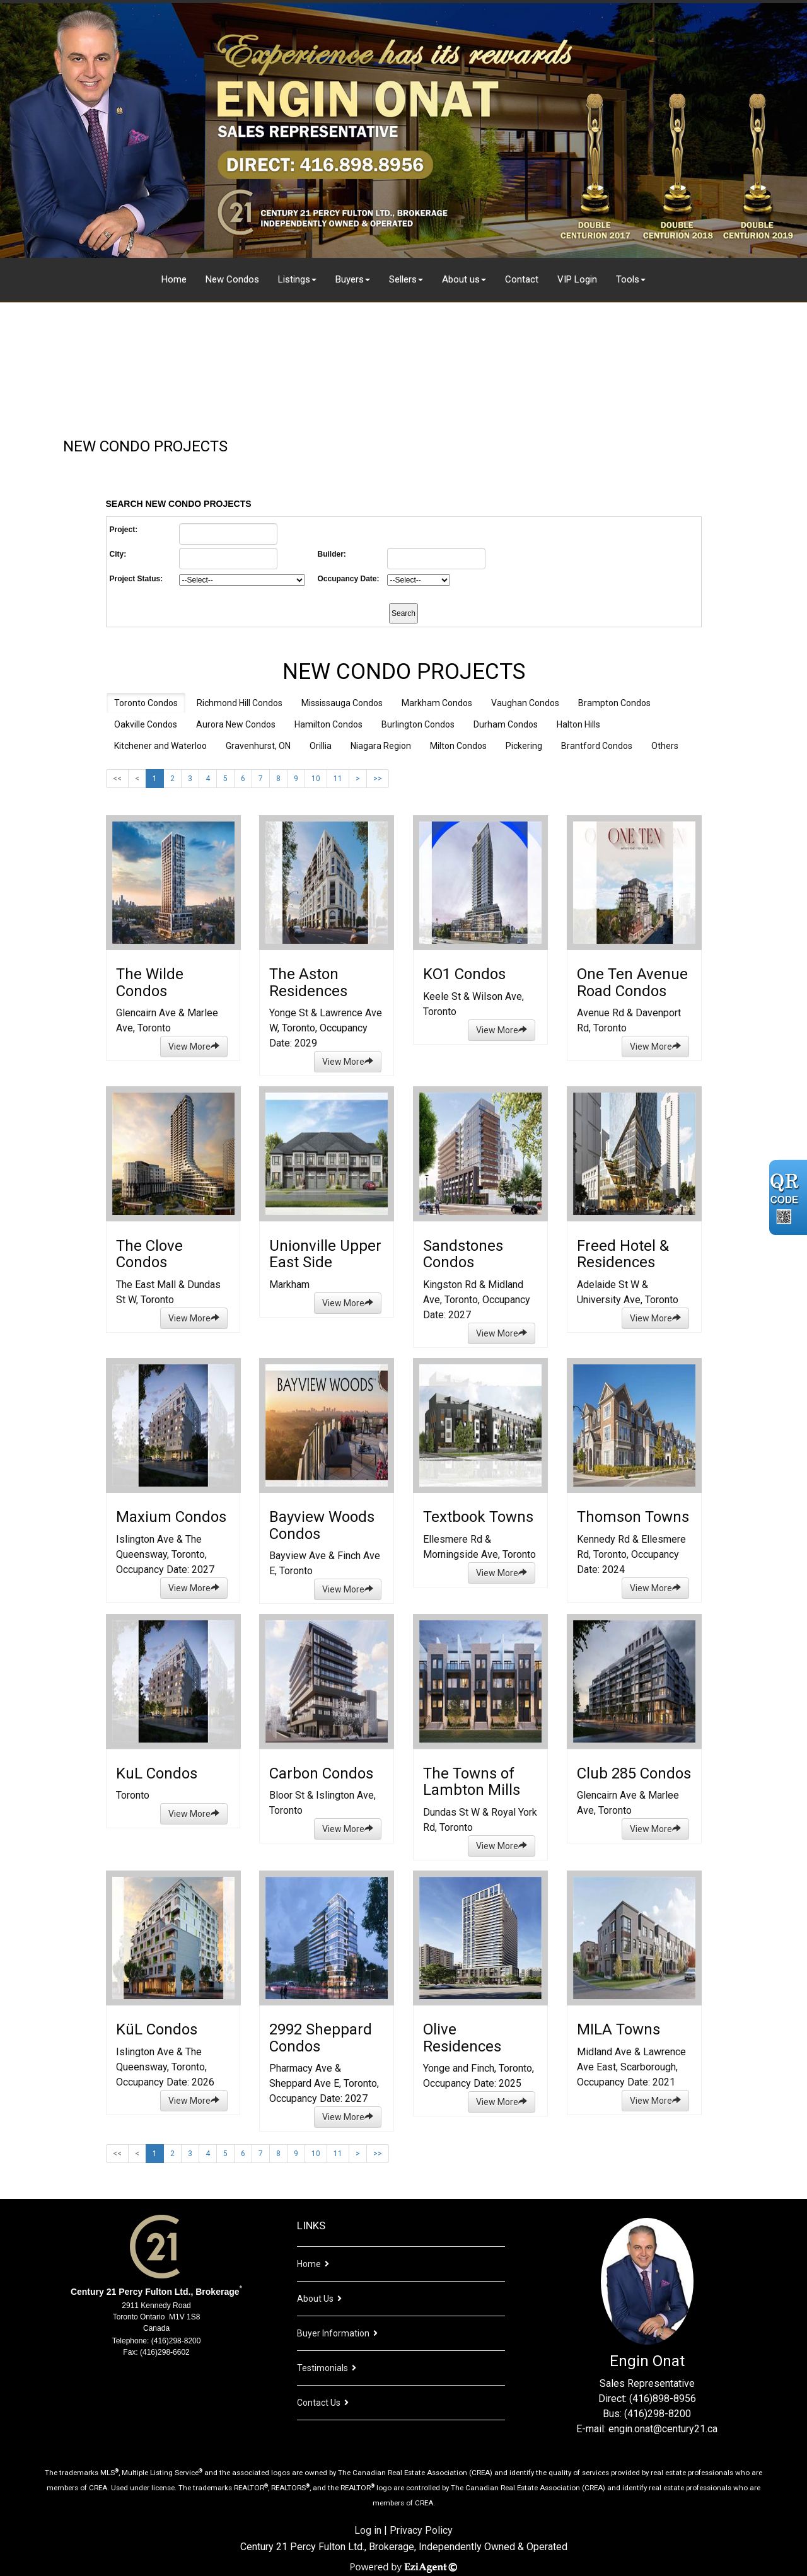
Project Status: (136, 578)
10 (315, 778)
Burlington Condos (418, 724)
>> (377, 778)
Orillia (321, 746)
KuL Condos (156, 1773)
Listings (294, 279)
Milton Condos (458, 746)
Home (174, 279)
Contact (521, 279)
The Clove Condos (149, 1254)
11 (338, 778)
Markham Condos (437, 703)
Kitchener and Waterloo (160, 746)
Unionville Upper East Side (325, 1254)
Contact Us (318, 2403)
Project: (124, 529)
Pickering (524, 746)
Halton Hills (578, 724)
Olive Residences (462, 2038)
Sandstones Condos (463, 1254)
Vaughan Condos (525, 703)
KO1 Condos (464, 974)
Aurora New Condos (236, 724)
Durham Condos (505, 724)
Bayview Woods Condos (321, 1525)
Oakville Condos (145, 724)
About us (461, 279)
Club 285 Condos (634, 1773)
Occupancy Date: (349, 578)
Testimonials (322, 2368)
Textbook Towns (478, 1517)
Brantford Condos (596, 746)
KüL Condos (156, 2029)
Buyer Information (333, 2333)
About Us (315, 2299)
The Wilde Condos (149, 982)
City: (118, 554)
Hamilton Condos (328, 724)
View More (193, 1046)
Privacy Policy (421, 2530)
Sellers (403, 279)
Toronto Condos (146, 703)
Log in (367, 2530)
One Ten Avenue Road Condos (632, 982)
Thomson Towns (633, 1517)
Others (664, 746)
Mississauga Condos (342, 703)
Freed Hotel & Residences (623, 1254)
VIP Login (577, 279)
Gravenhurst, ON (258, 746)
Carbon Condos (321, 1773)
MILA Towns (618, 2029)
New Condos (232, 279)
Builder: (332, 554)
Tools (627, 279)
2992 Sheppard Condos (320, 2038)
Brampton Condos (614, 703)
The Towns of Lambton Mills (471, 1782)
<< (117, 778)
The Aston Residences (308, 982)
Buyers (349, 279)
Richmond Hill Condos (239, 703)
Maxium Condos (171, 1517)
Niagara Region (381, 746)
